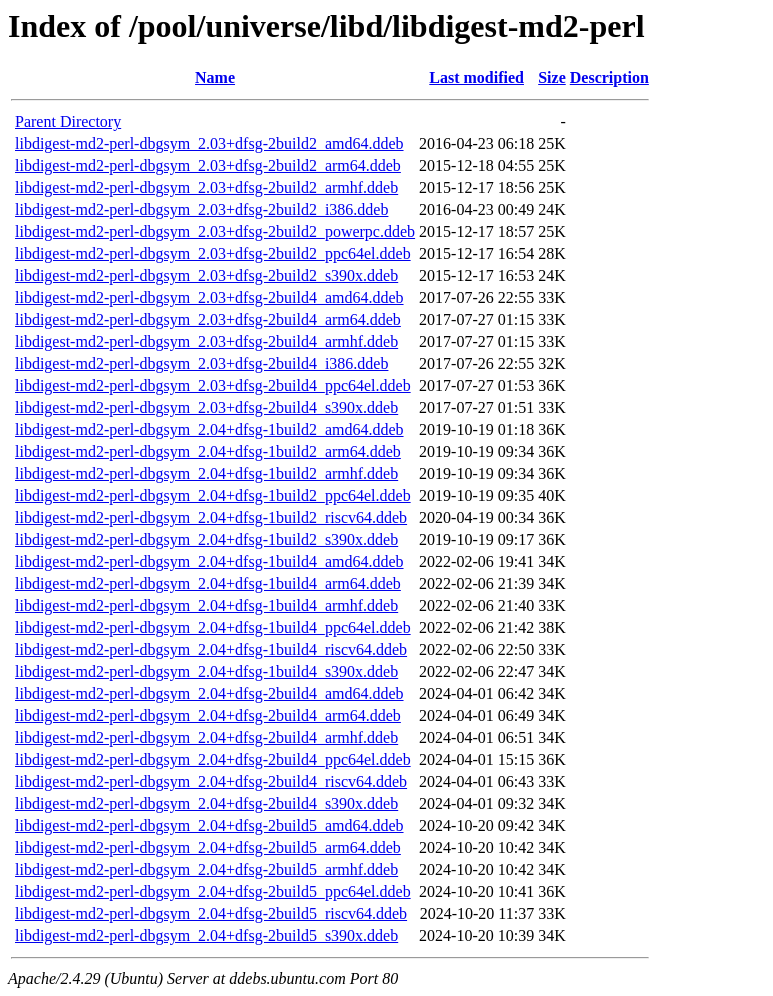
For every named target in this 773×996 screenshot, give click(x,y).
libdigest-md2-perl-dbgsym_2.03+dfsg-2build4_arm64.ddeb (208, 319)
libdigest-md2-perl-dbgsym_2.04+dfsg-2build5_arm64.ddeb (208, 847)
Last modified (476, 77)
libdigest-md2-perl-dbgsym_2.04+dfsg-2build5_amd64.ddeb (209, 825)
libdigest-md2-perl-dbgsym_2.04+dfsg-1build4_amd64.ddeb (209, 561)
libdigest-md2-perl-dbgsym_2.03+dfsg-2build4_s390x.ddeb (206, 407)
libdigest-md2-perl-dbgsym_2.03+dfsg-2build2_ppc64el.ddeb (213, 253)
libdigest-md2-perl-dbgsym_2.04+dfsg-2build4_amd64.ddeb (209, 693)
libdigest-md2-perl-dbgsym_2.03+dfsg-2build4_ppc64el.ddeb (213, 385)
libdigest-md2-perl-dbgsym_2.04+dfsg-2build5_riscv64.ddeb (211, 913)
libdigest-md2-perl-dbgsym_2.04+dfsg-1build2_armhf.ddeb (206, 473)
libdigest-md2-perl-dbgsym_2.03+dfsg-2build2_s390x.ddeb (206, 275)
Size (552, 77)
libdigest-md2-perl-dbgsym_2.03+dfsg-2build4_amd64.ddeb (209, 297)
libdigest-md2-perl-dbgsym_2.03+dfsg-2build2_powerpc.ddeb (215, 231)
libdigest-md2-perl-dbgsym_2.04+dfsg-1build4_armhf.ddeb (206, 605)
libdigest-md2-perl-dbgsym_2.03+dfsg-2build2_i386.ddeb (201, 209)
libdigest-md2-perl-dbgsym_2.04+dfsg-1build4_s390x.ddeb (206, 671)
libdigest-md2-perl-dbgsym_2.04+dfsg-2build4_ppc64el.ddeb (213, 759)
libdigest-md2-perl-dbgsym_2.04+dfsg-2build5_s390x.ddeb (206, 935)
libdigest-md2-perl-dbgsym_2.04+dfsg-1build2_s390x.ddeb (206, 539)
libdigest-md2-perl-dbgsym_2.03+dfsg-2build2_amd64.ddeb (209, 143)
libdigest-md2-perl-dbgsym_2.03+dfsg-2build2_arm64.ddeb (208, 165)
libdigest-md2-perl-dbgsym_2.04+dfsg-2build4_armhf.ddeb (206, 737)
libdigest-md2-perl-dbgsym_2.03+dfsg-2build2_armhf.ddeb (206, 187)
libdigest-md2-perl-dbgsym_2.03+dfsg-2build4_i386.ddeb (201, 363)
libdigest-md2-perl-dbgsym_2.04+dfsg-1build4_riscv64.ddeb (211, 649)
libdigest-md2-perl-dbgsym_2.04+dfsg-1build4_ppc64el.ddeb (213, 627)
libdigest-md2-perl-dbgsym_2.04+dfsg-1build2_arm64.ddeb (208, 451)
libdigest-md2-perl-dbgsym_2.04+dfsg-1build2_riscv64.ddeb (211, 517)
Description (609, 77)
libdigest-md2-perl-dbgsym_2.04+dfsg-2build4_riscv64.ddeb (211, 781)
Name (215, 77)
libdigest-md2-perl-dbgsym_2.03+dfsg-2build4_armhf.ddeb (206, 341)
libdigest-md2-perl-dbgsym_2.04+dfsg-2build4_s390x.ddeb (206, 803)
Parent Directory (68, 121)
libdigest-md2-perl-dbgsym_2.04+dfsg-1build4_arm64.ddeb (208, 583)
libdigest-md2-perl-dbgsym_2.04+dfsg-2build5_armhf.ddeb (206, 869)
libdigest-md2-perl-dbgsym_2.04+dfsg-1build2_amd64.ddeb (209, 429)
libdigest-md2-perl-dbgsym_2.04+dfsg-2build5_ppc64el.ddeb (213, 891)
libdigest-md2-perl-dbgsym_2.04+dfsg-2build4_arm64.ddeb (208, 715)
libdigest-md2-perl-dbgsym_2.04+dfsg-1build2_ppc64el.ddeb (213, 495)
